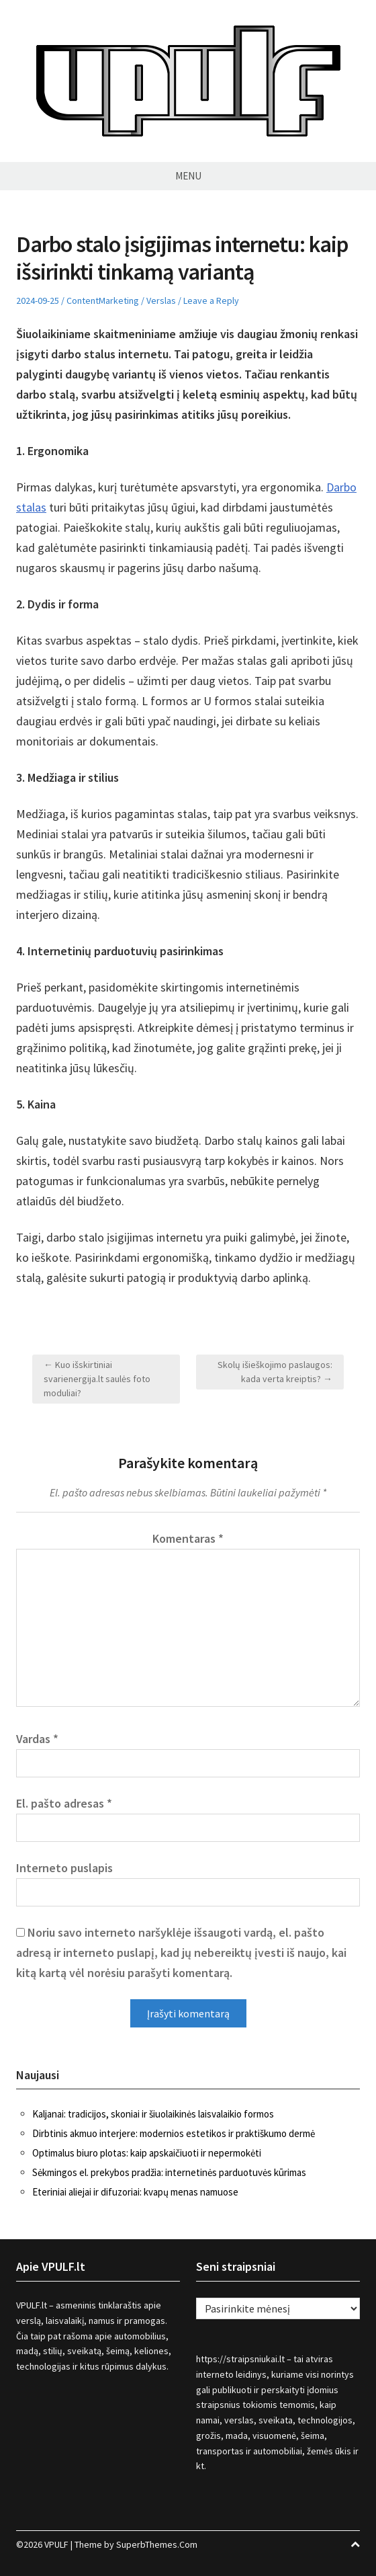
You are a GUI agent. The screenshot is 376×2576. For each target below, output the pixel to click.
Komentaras (188, 1538)
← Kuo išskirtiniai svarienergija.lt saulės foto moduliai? (97, 1379)
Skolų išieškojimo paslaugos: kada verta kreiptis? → (275, 1372)
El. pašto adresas (64, 1803)
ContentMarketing (102, 300)
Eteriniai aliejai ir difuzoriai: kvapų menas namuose (135, 2191)
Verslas (161, 300)
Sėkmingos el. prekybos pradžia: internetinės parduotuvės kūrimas (169, 2172)
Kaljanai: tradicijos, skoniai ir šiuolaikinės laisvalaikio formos (153, 2113)
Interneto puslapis (64, 1868)
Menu (188, 175)
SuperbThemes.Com (156, 2544)
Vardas (37, 1738)
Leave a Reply (211, 300)
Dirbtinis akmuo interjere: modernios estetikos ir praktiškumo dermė (173, 2133)
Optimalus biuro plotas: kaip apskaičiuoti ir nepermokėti (146, 2152)
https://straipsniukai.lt (240, 2359)
